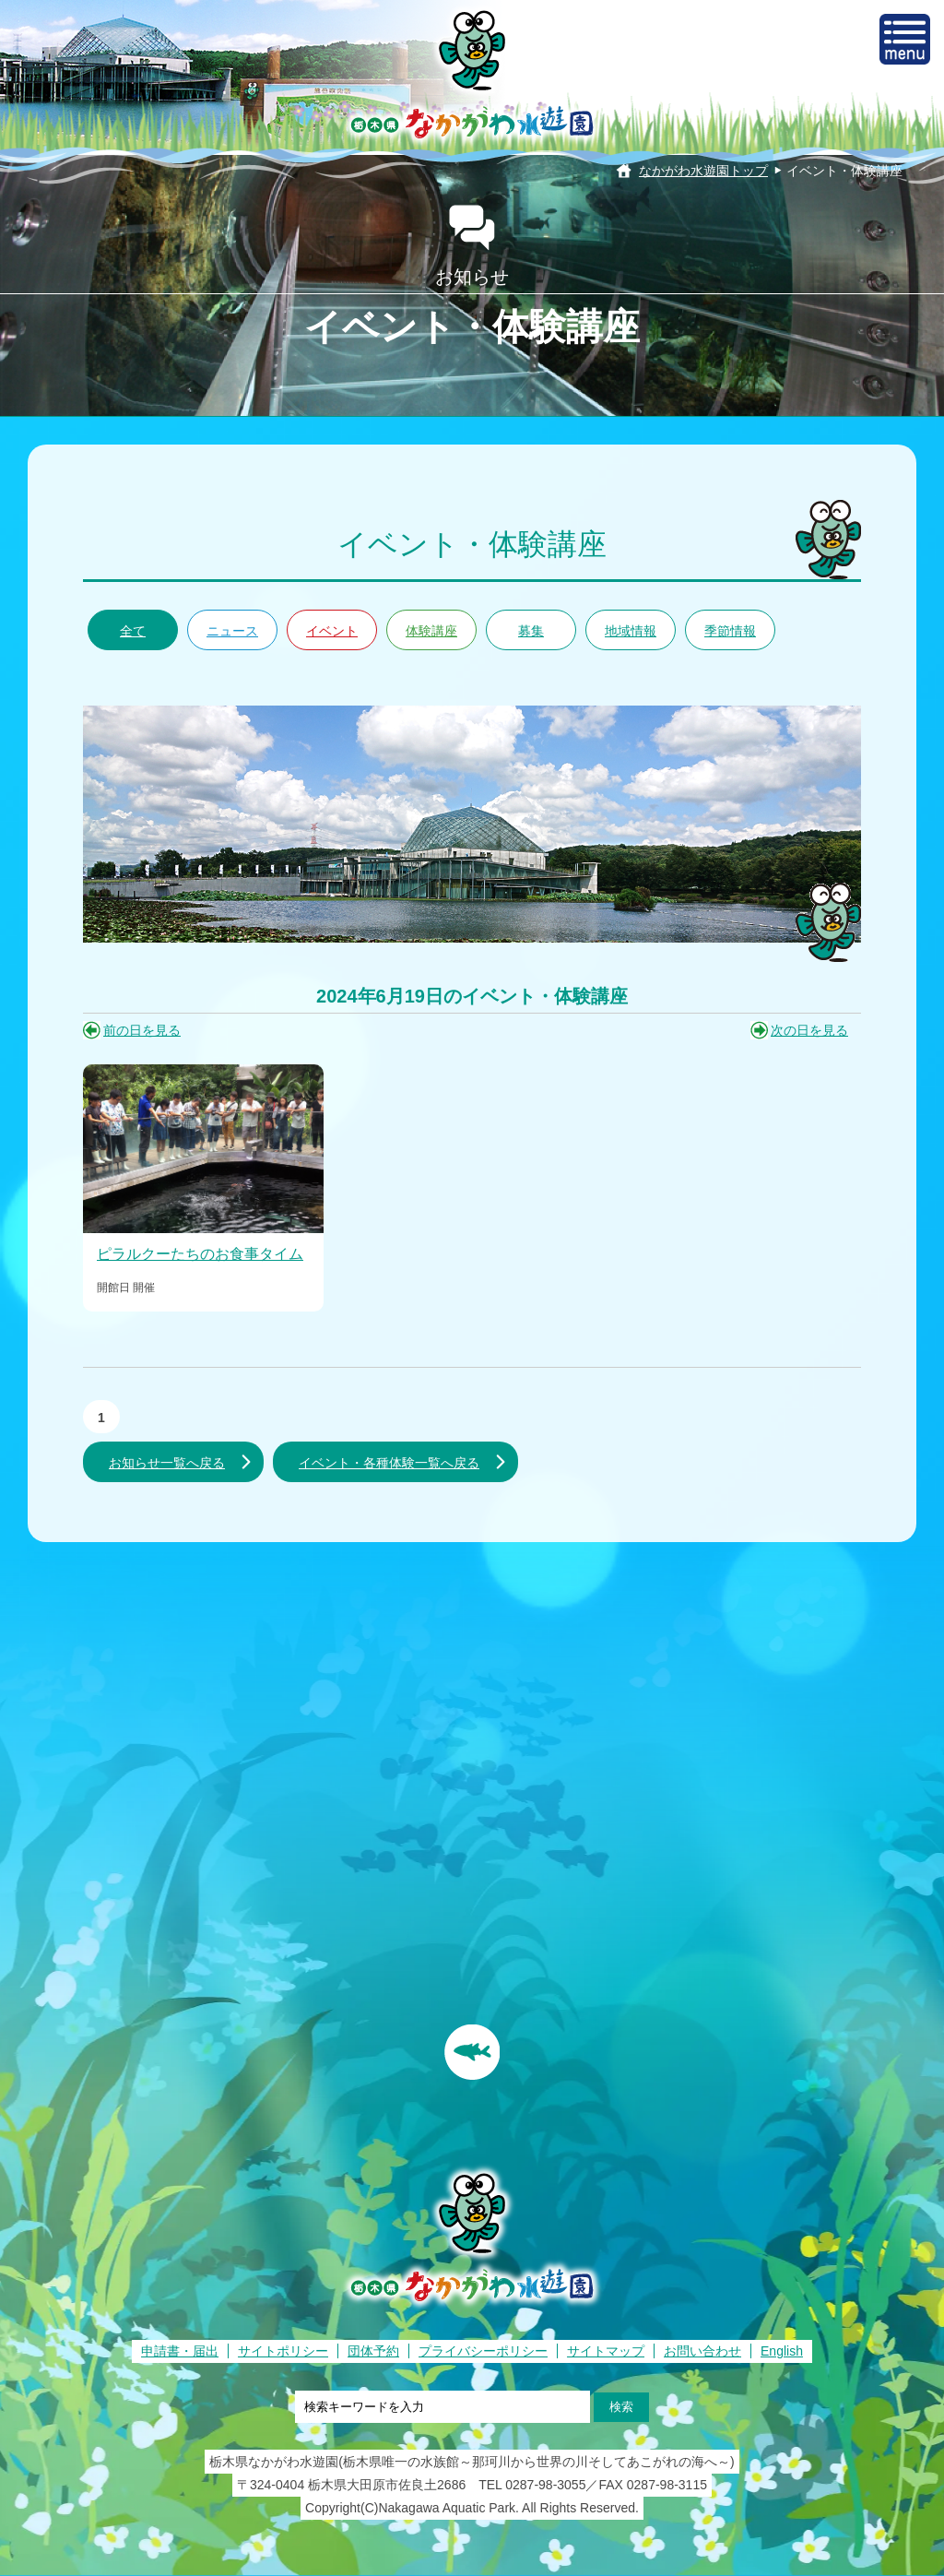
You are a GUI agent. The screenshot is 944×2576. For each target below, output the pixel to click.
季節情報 (730, 630)
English (782, 2351)
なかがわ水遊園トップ (703, 170)
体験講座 (431, 630)
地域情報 (630, 630)
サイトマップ (605, 2351)
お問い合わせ (702, 2351)
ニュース (232, 630)
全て (133, 630)
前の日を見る (142, 1030)
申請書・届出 (179, 2351)
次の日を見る (809, 1030)
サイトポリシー (283, 2351)
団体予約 (373, 2351)
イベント (332, 630)
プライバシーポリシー (483, 2351)
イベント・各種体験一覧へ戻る (389, 1462)
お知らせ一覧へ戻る (167, 1462)
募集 (531, 630)
